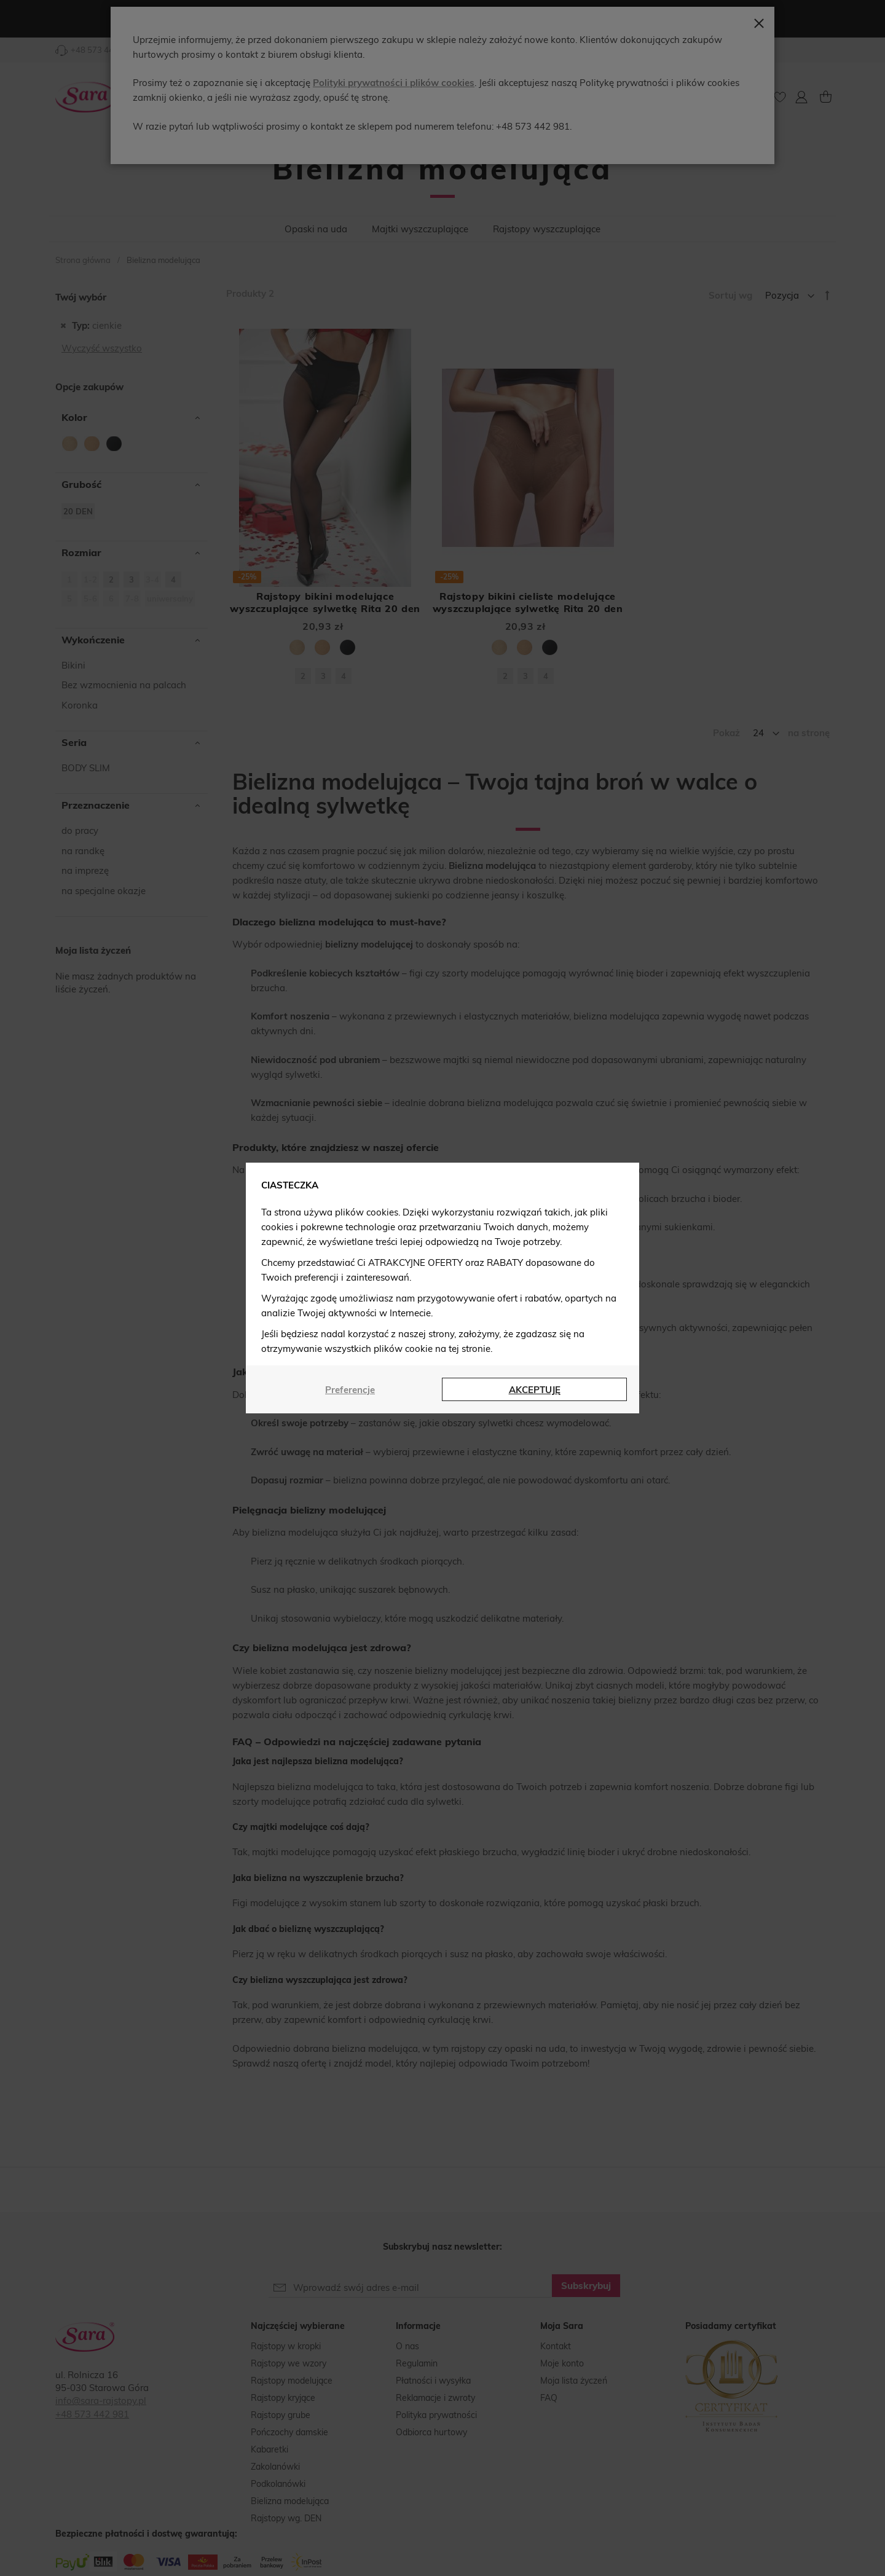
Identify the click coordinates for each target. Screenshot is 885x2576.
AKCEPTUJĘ (534, 1390)
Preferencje (350, 1390)
